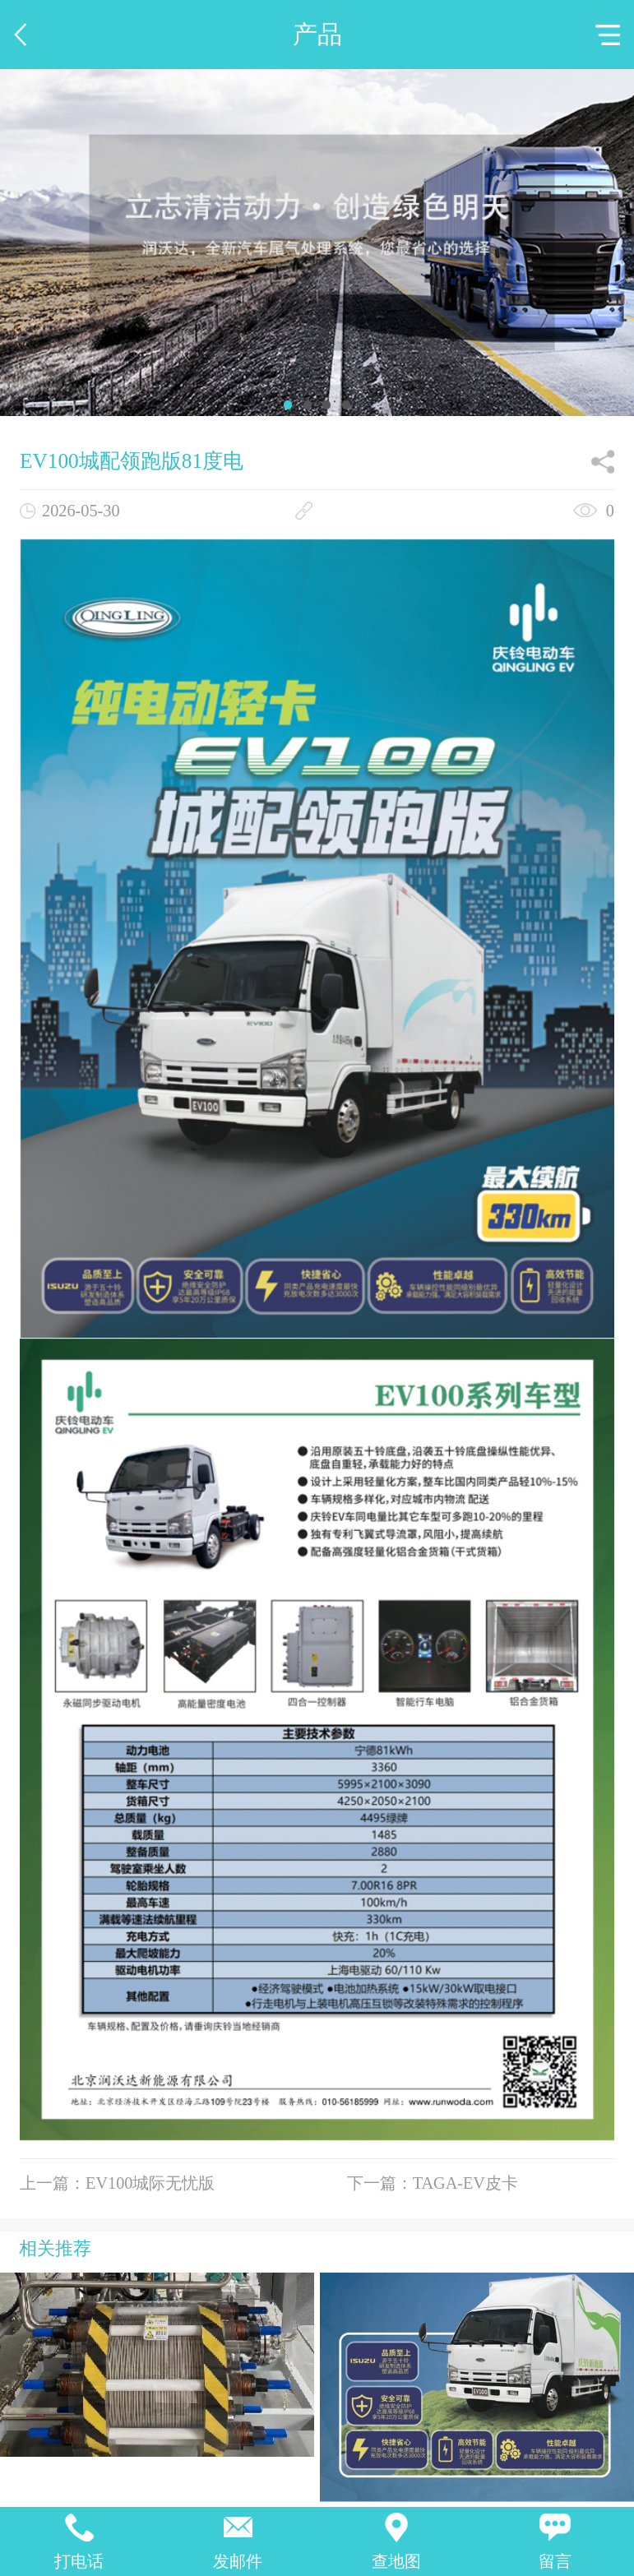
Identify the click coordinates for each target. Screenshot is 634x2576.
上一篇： (117, 2183)
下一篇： (432, 2183)
